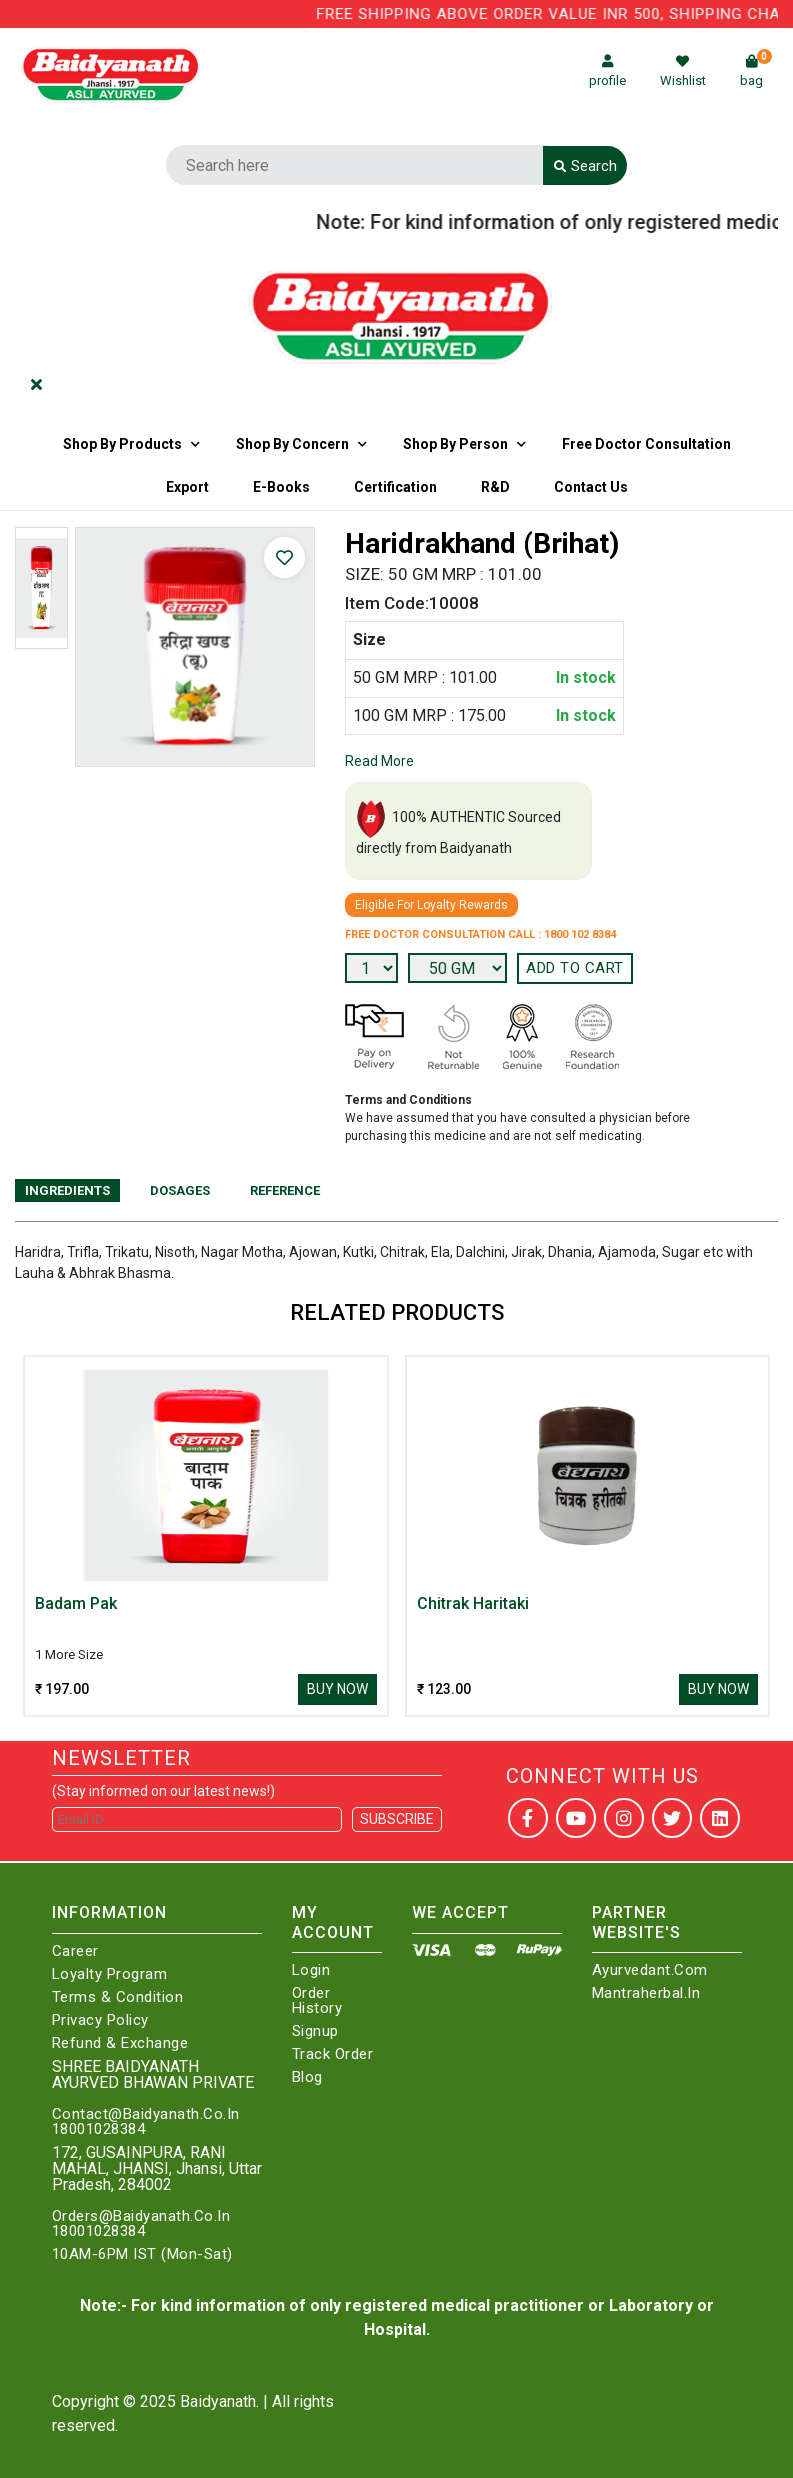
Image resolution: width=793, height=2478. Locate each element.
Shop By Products (122, 444)
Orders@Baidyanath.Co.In (141, 2216)
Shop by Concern (292, 444)
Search (585, 166)
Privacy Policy (100, 2020)
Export (187, 487)
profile (607, 71)
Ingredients (67, 1190)
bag (756, 71)
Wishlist (683, 71)
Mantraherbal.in (646, 1993)
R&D (495, 487)
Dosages (180, 1190)
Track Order (333, 2054)
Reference (285, 1190)
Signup (315, 2031)
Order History (317, 2001)
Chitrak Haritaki (473, 1603)
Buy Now (337, 1689)
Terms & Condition (118, 1997)
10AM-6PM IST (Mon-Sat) (142, 2254)
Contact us (591, 487)
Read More (379, 761)
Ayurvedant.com (650, 1970)
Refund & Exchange (120, 2043)
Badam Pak (76, 1603)
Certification (395, 487)
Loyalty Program (110, 1974)
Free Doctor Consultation (646, 444)
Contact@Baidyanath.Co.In (146, 2114)
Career (75, 1951)
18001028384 (99, 2129)
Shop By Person (455, 444)
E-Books (281, 487)
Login (311, 1970)
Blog (307, 2077)
